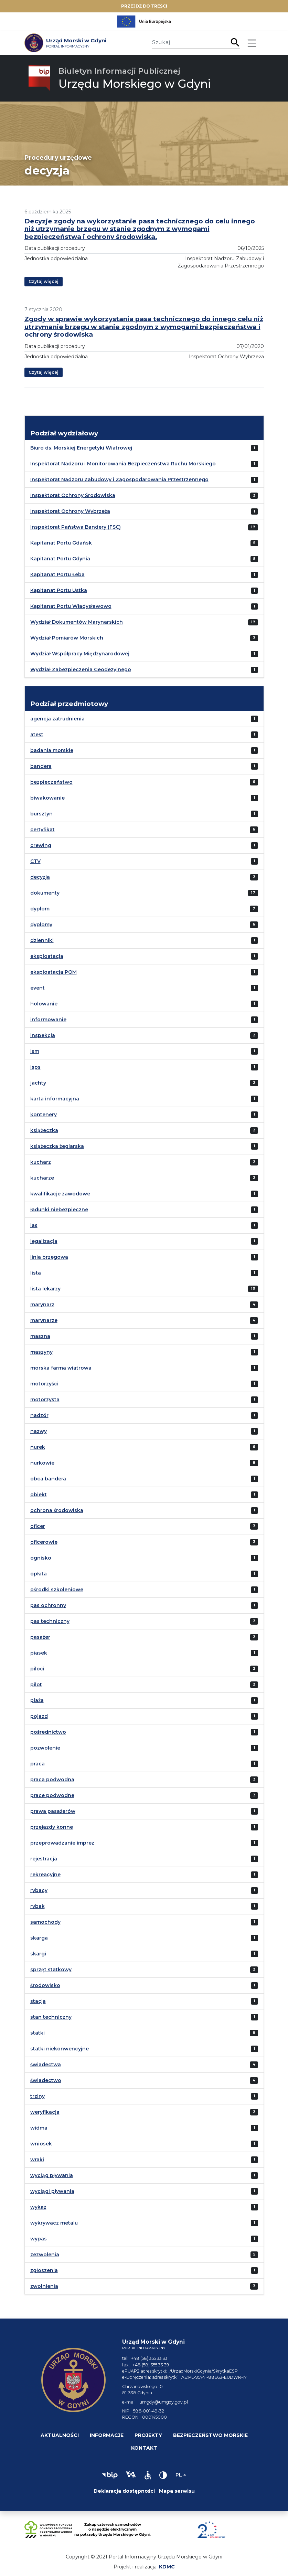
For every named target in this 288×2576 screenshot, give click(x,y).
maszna (40, 1336)
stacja (38, 2001)
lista (35, 1273)
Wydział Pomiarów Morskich (66, 638)
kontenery (43, 1114)
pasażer (40, 1637)
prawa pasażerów (52, 1811)
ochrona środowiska (56, 1510)
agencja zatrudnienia (57, 719)
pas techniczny (50, 1621)
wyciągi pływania (52, 2191)
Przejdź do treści (144, 6)
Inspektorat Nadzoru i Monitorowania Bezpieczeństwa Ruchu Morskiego (123, 464)
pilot (36, 1684)
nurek (37, 1447)
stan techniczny (51, 2017)
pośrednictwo (48, 1732)
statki (37, 2033)
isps (35, 1067)
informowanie (48, 1019)
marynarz (42, 1304)
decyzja (40, 877)
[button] (109, 2475)
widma (38, 2128)
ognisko (40, 1558)
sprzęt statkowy (51, 1969)
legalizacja (43, 1241)
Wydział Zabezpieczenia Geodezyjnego (80, 669)
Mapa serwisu (177, 2491)
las (34, 1225)
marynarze (43, 1320)
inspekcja (42, 1035)
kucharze (42, 1178)
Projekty (148, 2435)
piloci (37, 1669)
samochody (45, 1922)
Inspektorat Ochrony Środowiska (72, 495)
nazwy (38, 1431)
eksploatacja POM (53, 972)
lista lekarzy (45, 1289)
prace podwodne (52, 1795)
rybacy (38, 1890)
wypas (38, 2239)
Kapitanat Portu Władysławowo (70, 606)
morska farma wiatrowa (61, 1368)
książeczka (44, 1130)
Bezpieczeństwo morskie (210, 2435)
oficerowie (43, 1542)
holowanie (43, 1004)
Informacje (107, 2435)
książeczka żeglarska (57, 1146)
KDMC (167, 2567)
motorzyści (44, 1384)
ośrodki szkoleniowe (56, 1589)
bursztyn (41, 814)
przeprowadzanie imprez (62, 1843)
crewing (40, 845)
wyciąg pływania (51, 2175)
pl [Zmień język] (178, 2475)
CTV (35, 861)
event (37, 988)
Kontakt (144, 2448)
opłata (38, 1574)
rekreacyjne (45, 1874)
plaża (37, 1700)
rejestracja (43, 1859)
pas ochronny (48, 1605)
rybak (37, 1906)
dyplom (40, 909)
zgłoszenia (44, 2270)
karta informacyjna (54, 1099)
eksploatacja (46, 956)
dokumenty (45, 893)
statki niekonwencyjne (59, 2049)
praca (37, 1764)
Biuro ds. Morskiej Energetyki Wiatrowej (81, 448)
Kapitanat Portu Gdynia (60, 559)
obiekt (38, 1494)
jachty (38, 1083)
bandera (41, 766)
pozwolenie (45, 1748)
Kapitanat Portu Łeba (57, 574)
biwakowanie (47, 798)
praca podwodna (52, 1779)
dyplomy (41, 924)
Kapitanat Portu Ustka (58, 590)
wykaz (38, 2207)
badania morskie (51, 750)
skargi (38, 1954)
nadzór (39, 1415)
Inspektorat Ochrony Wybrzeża (70, 511)
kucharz (40, 1162)
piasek (38, 1653)
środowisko (45, 1985)
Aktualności (60, 2435)
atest (36, 734)
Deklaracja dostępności (124, 2491)
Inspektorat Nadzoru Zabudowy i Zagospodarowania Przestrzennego (119, 479)
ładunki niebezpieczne (59, 1209)
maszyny (41, 1352)
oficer (37, 1526)
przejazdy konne (51, 1827)
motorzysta (45, 1399)
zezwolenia (44, 2254)
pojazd (39, 1716)
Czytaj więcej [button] (43, 281)
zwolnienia (44, 2286)
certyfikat (42, 829)
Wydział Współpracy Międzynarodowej (79, 654)
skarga (39, 1938)
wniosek (41, 2144)
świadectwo (45, 2080)
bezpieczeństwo (51, 782)
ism (34, 1051)
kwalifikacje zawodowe (60, 1194)
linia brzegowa (49, 1257)
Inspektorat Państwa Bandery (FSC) (75, 527)
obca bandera (48, 1479)
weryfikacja (45, 2112)
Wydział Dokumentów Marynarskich (76, 622)
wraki (37, 2159)
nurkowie (42, 1463)
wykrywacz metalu (54, 2223)
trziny (37, 2096)
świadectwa (45, 2064)
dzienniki (42, 940)
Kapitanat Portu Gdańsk (61, 543)
